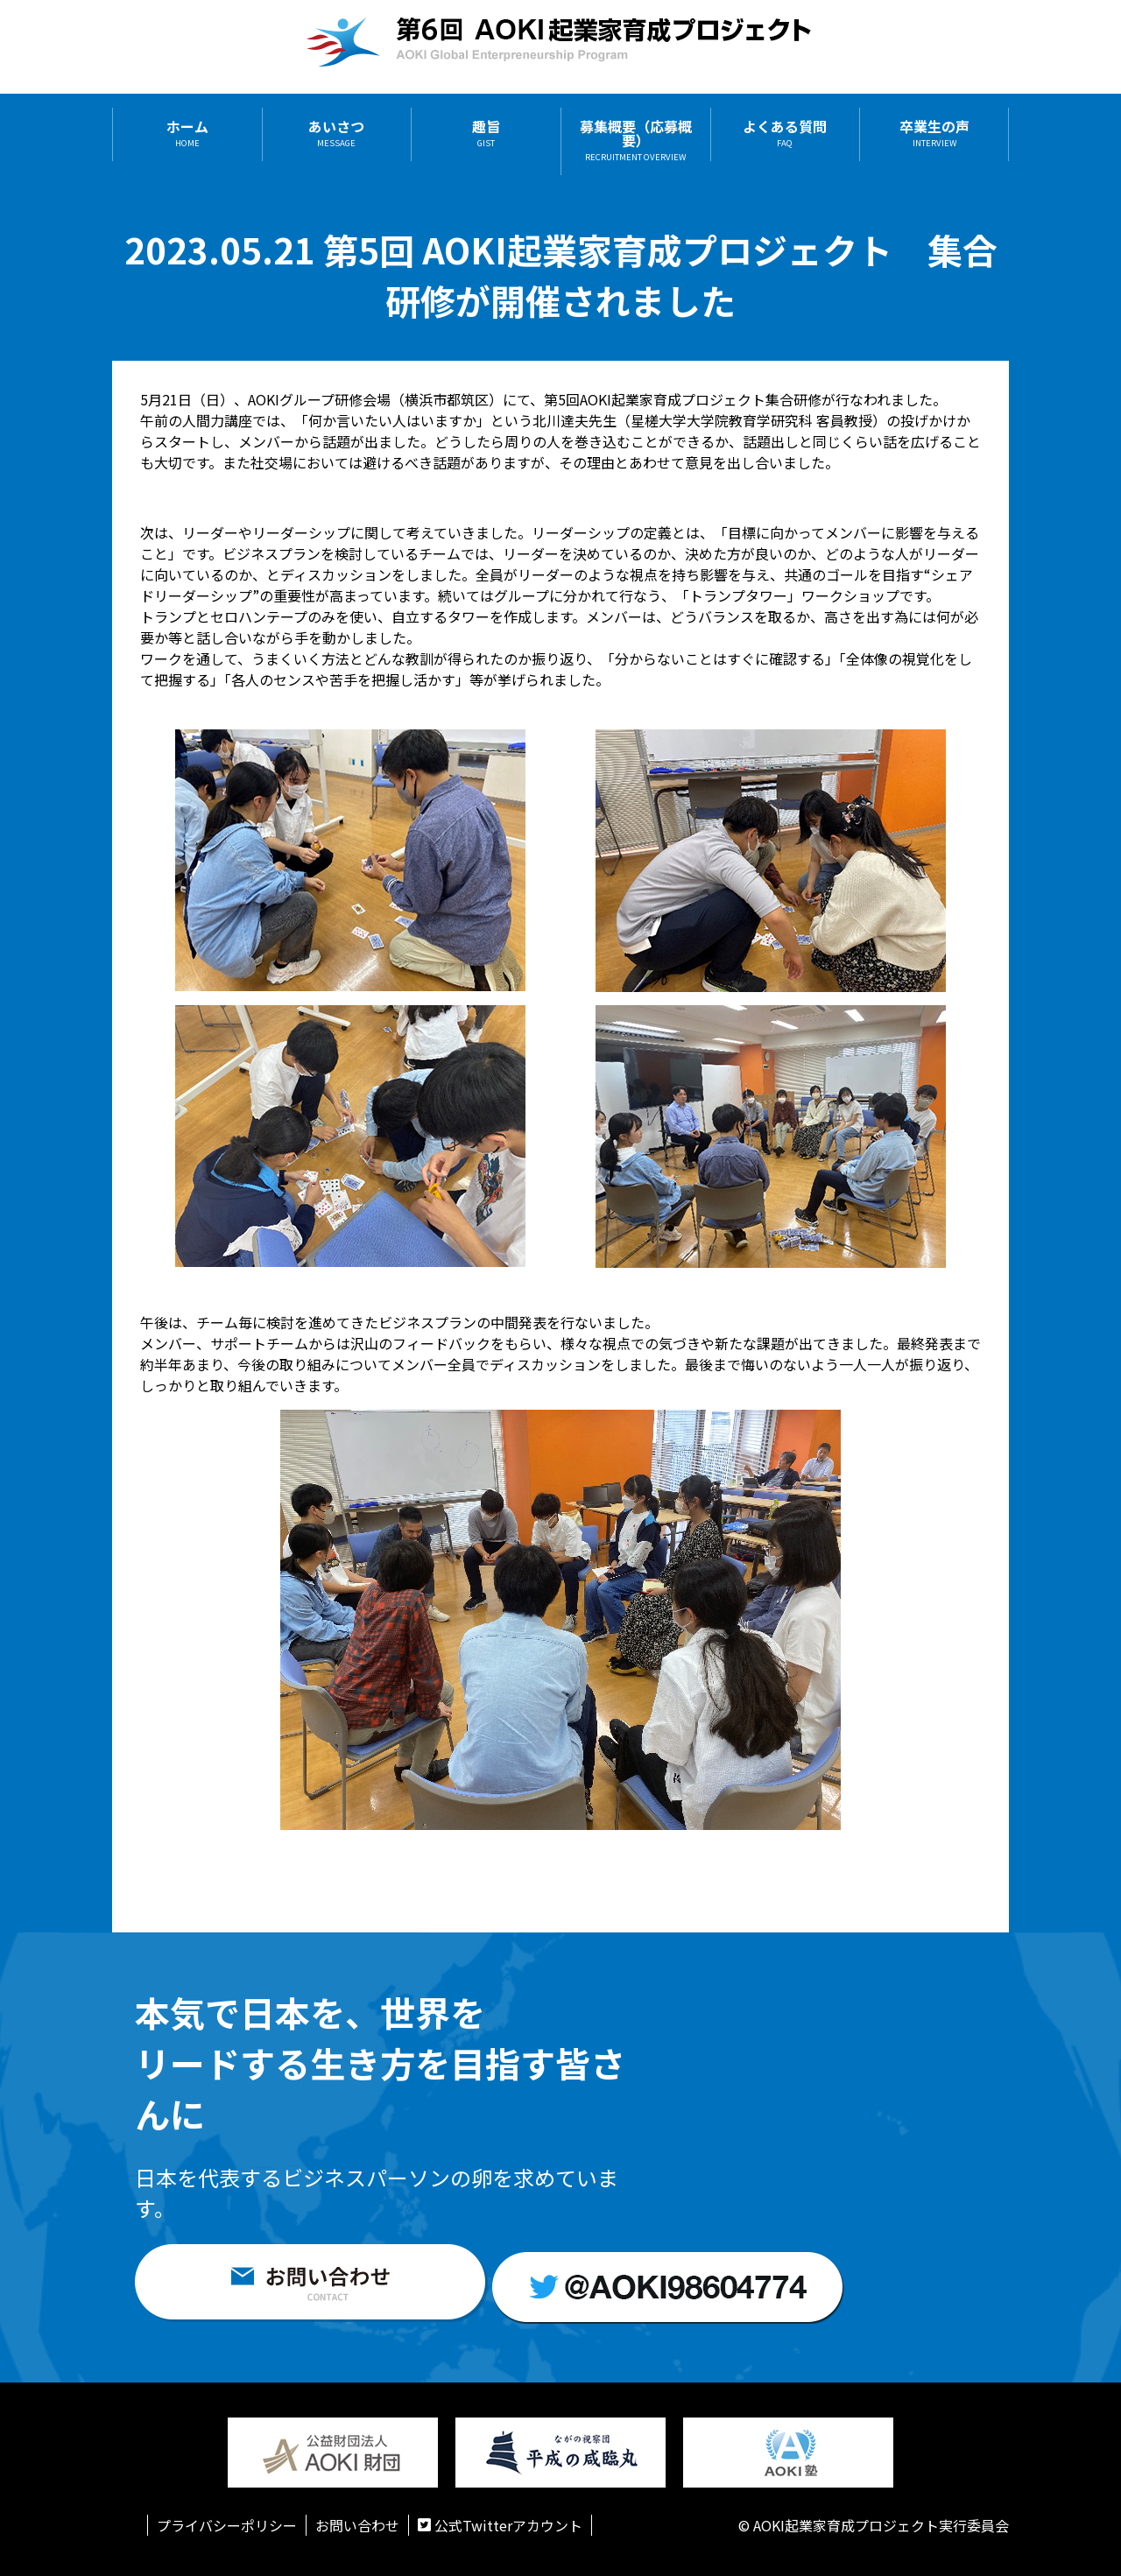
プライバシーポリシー (227, 2525)
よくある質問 (785, 134)
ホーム (187, 134)
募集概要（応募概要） (636, 141)
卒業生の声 (934, 134)
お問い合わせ (357, 2525)
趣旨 (486, 134)
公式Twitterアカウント (500, 2525)
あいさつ (336, 134)
